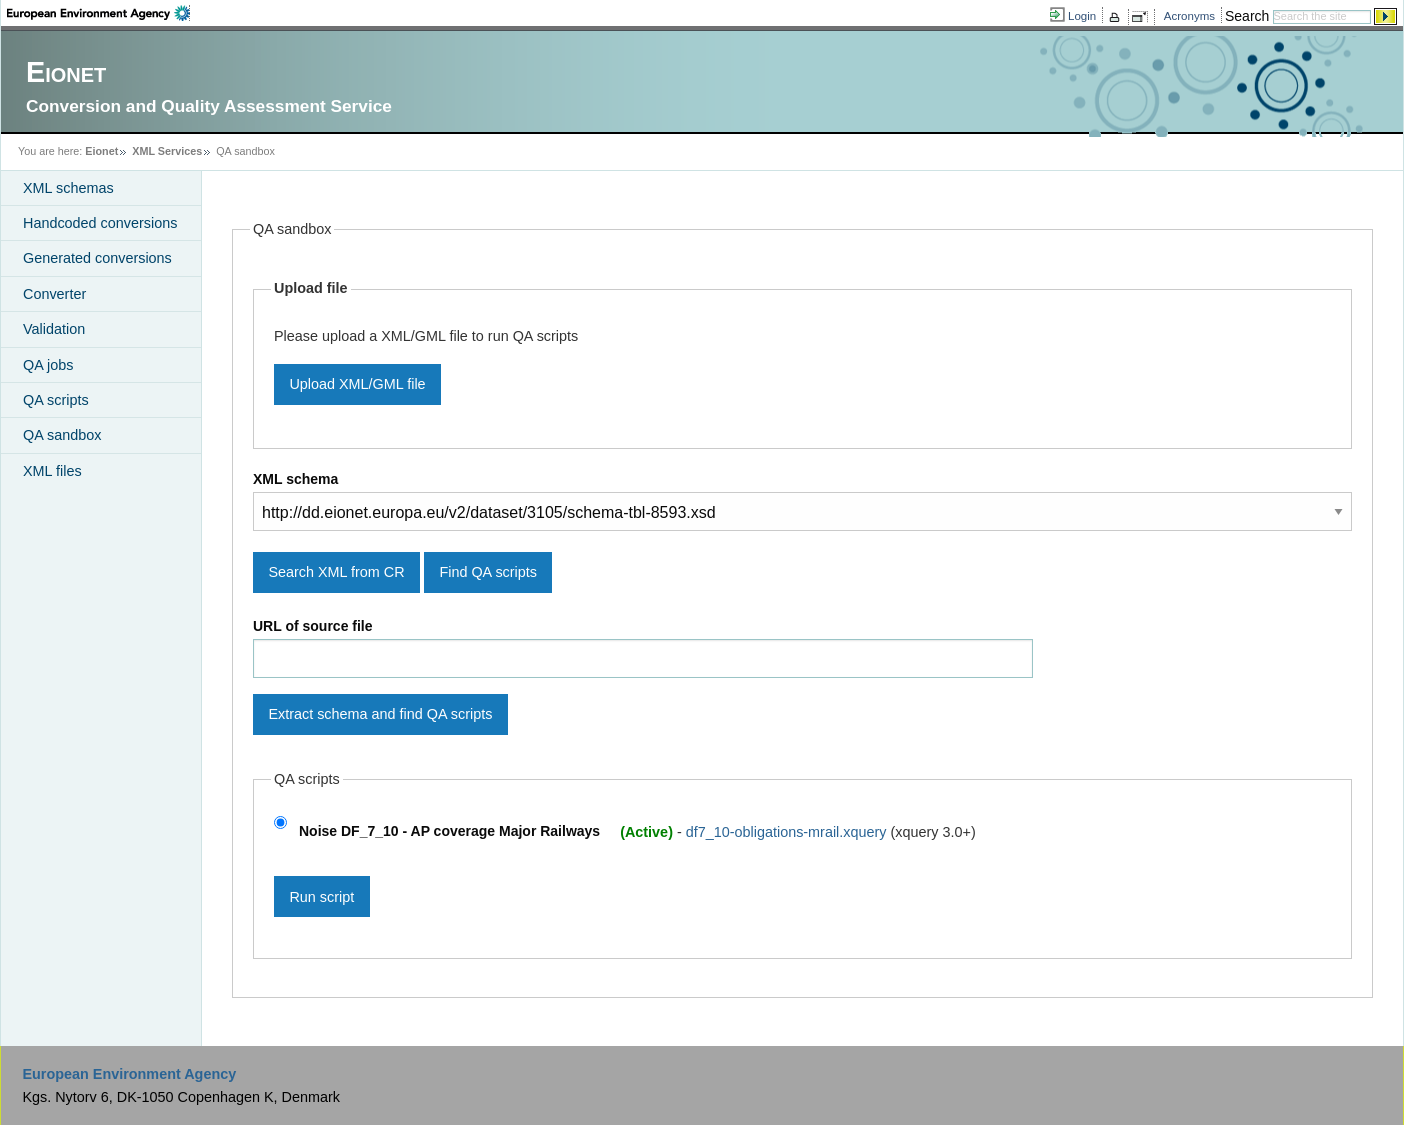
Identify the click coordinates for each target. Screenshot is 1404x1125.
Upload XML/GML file (357, 384)
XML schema (295, 479)
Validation (54, 329)
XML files (52, 471)
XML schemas (68, 188)
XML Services (167, 151)
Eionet (101, 151)
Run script (321, 897)
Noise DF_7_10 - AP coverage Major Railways (449, 831)
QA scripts (56, 400)
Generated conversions (97, 258)
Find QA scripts (488, 572)
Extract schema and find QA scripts (380, 714)
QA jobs (48, 365)
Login (1082, 16)
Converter (54, 294)
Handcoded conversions (100, 223)
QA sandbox (62, 435)
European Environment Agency (129, 1074)
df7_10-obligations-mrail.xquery (788, 831)
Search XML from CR (336, 572)
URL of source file (313, 626)
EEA (98, 13)
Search (1247, 16)
